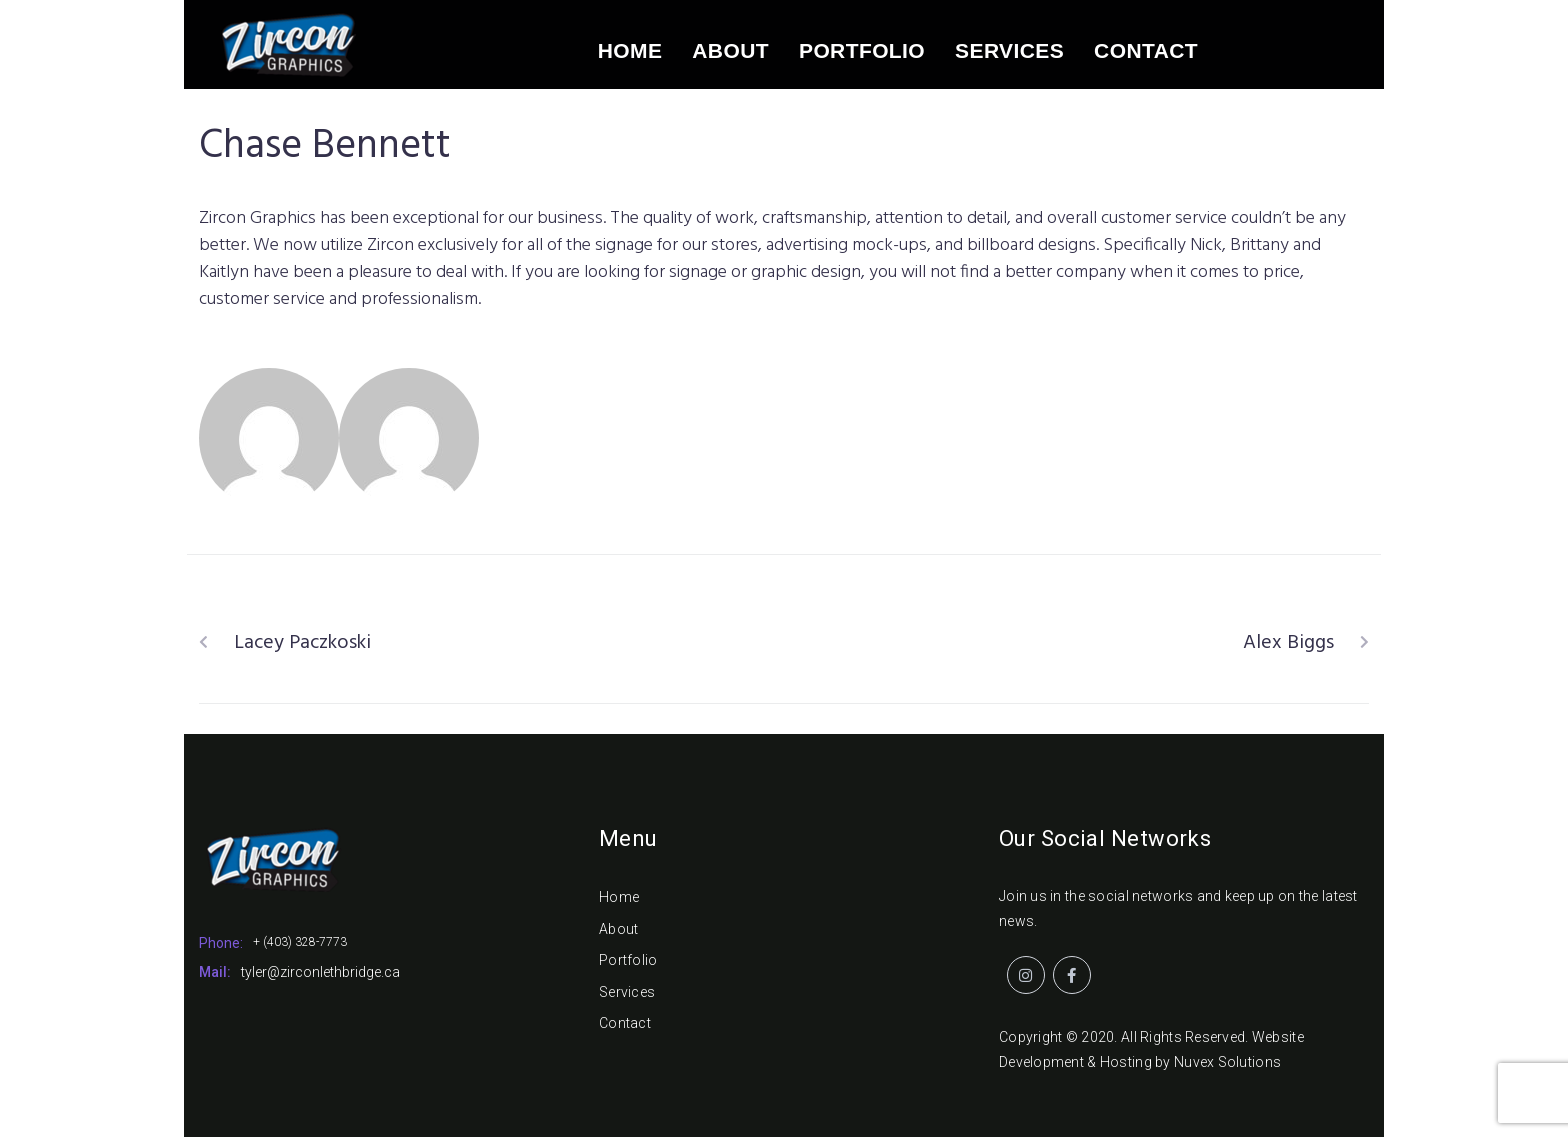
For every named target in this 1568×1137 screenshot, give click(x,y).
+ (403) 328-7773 (300, 942)
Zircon (536, 431)
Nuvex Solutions (1227, 1062)
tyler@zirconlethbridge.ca (320, 972)
